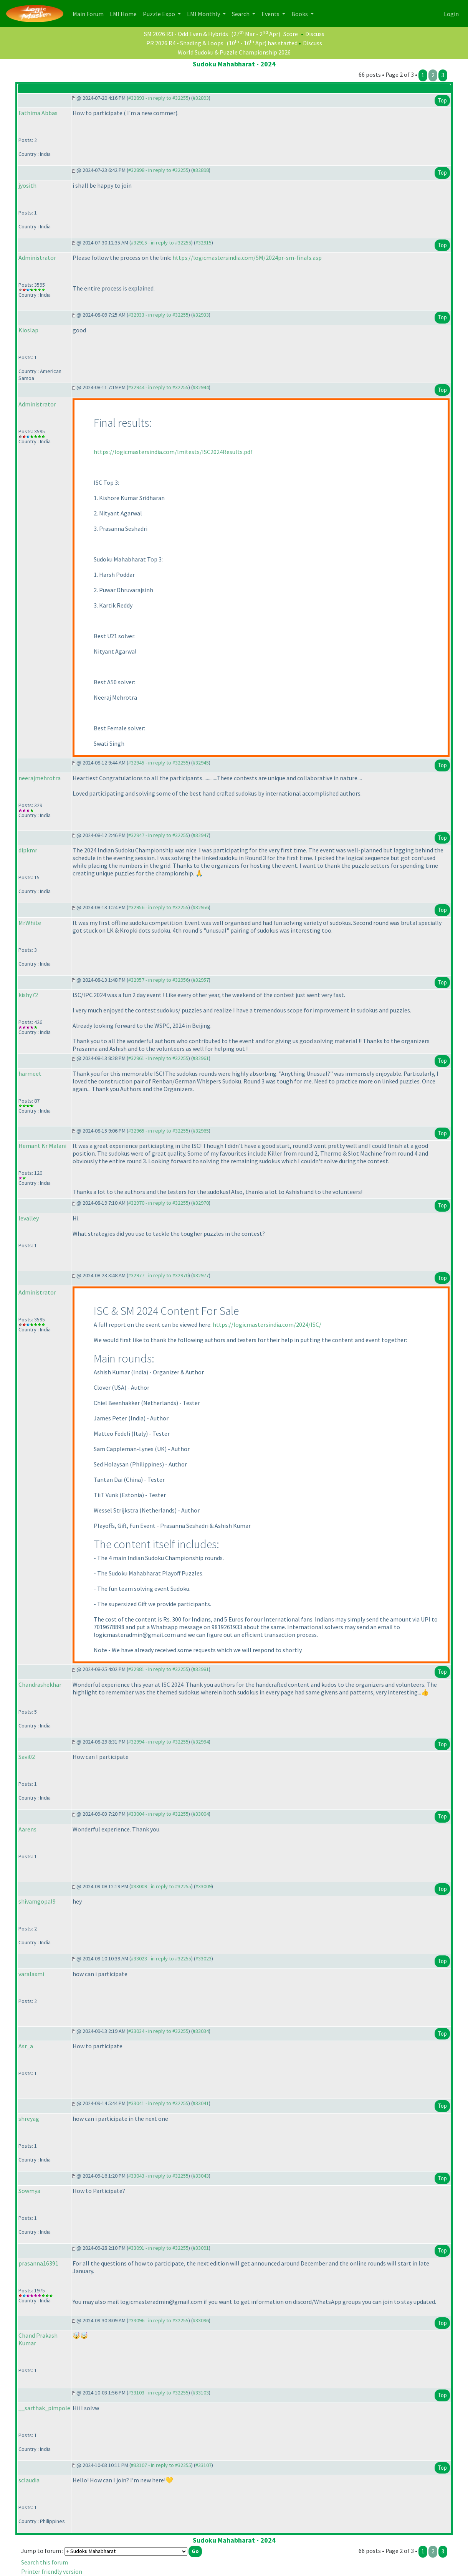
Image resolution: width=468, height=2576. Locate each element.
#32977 (201, 1275)
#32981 (201, 1669)
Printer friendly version (51, 2571)
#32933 (201, 314)
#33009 (203, 1886)
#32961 (201, 1058)
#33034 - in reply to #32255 (158, 2031)
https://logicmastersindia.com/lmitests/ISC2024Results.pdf (173, 452)
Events (271, 14)
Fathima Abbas (38, 113)
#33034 (201, 2031)
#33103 (201, 2392)
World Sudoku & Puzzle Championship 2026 (234, 52)
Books (300, 14)
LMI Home (125, 13)
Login (451, 14)
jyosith (27, 185)
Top (442, 100)
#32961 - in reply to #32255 (158, 1058)
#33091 (201, 2247)
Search (241, 14)
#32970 (201, 1202)
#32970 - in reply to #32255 (158, 1202)
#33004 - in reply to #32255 (158, 1813)
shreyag (28, 2118)
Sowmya (29, 2191)
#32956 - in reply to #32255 (158, 907)
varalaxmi (31, 1974)
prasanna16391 (38, 2263)
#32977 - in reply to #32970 (158, 1275)
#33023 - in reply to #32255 (161, 1958)
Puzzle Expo (159, 14)
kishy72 (28, 995)
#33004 (201, 1813)
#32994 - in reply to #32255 (158, 1741)
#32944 (201, 387)
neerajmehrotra (39, 778)
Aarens (27, 1829)
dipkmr (27, 850)
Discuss (314, 34)
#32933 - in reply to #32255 (158, 314)
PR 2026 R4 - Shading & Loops (184, 43)
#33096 (201, 2320)
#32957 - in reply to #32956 (158, 979)
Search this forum (44, 2562)
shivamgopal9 (37, 1901)
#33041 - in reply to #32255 (158, 2103)
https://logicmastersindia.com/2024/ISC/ (267, 1324)
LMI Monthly (204, 14)
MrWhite (29, 922)
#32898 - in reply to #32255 (158, 170)
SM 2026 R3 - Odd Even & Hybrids (186, 34)
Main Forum (90, 13)
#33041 (201, 2103)
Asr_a (25, 2046)
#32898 (201, 170)
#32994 (201, 1741)
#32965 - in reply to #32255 (158, 1130)
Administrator (37, 257)
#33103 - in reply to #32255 (158, 2392)
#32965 (201, 1130)
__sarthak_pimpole (44, 2408)
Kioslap (28, 330)
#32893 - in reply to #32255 (158, 97)
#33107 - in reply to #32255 (161, 2465)
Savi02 (26, 1756)
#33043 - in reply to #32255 (158, 2175)
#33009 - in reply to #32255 (161, 1886)
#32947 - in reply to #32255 (158, 835)
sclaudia (29, 2480)
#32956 (201, 907)
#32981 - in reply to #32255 (158, 1669)
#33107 (203, 2465)
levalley (28, 1218)
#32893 (201, 97)
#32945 (201, 762)
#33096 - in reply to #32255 (158, 2320)
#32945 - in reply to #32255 (158, 762)
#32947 (201, 835)
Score (290, 34)
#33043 (201, 2175)
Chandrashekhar (39, 1684)
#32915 (203, 242)
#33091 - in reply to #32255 (158, 2247)
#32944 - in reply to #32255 (158, 387)
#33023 (203, 1958)
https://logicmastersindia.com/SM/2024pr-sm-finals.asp (247, 257)
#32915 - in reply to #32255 (161, 242)
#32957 (201, 979)
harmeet (29, 1073)
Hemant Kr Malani (42, 1145)
